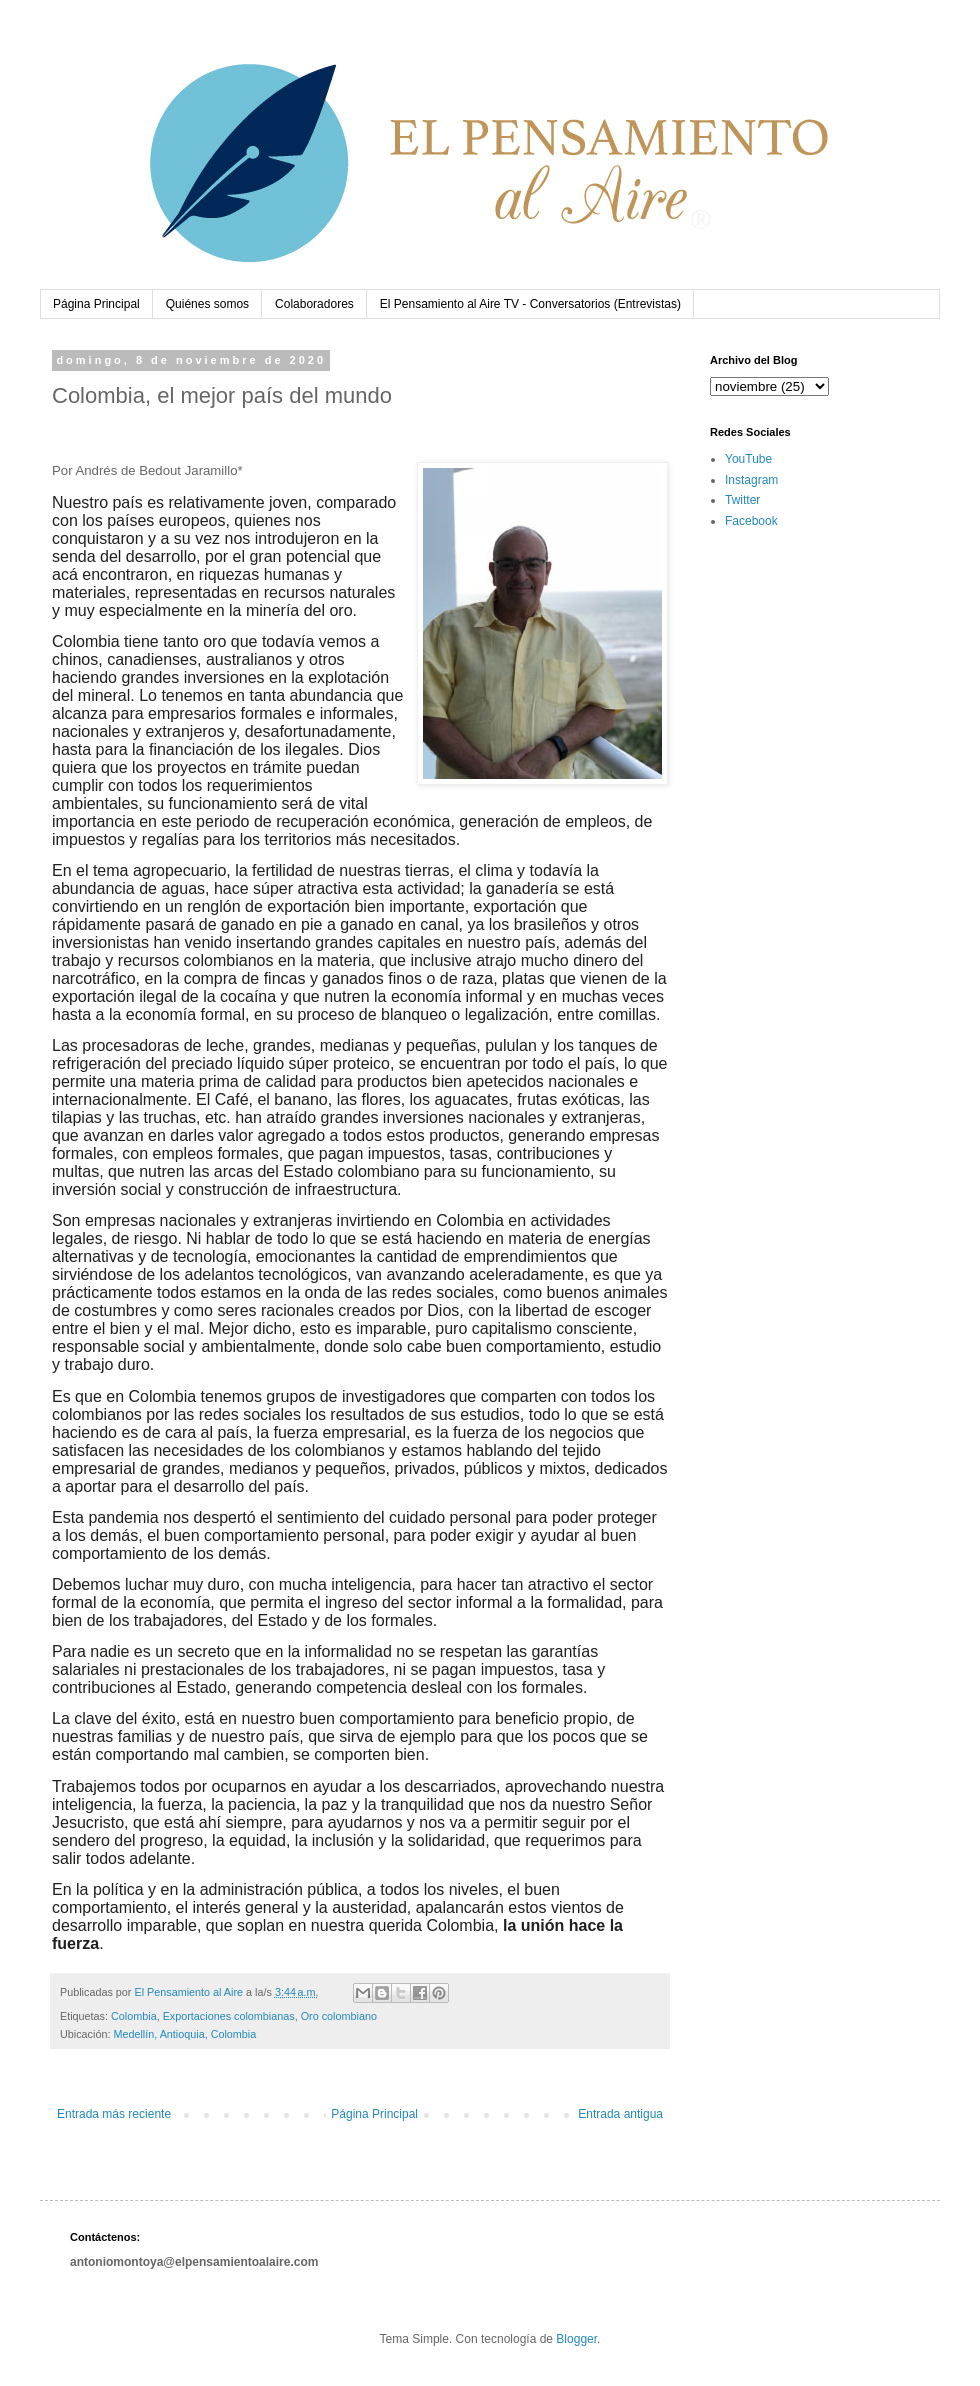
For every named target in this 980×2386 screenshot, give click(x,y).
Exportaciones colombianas (229, 2016)
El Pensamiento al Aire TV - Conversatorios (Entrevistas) (530, 304)
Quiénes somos (207, 304)
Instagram (751, 480)
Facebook (751, 521)
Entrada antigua (620, 2114)
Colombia (134, 2016)
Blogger (576, 2339)
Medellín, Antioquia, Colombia (184, 2034)
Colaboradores (314, 304)
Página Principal (96, 304)
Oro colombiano (339, 2016)
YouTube (748, 459)
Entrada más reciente (114, 2114)
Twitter (742, 500)
